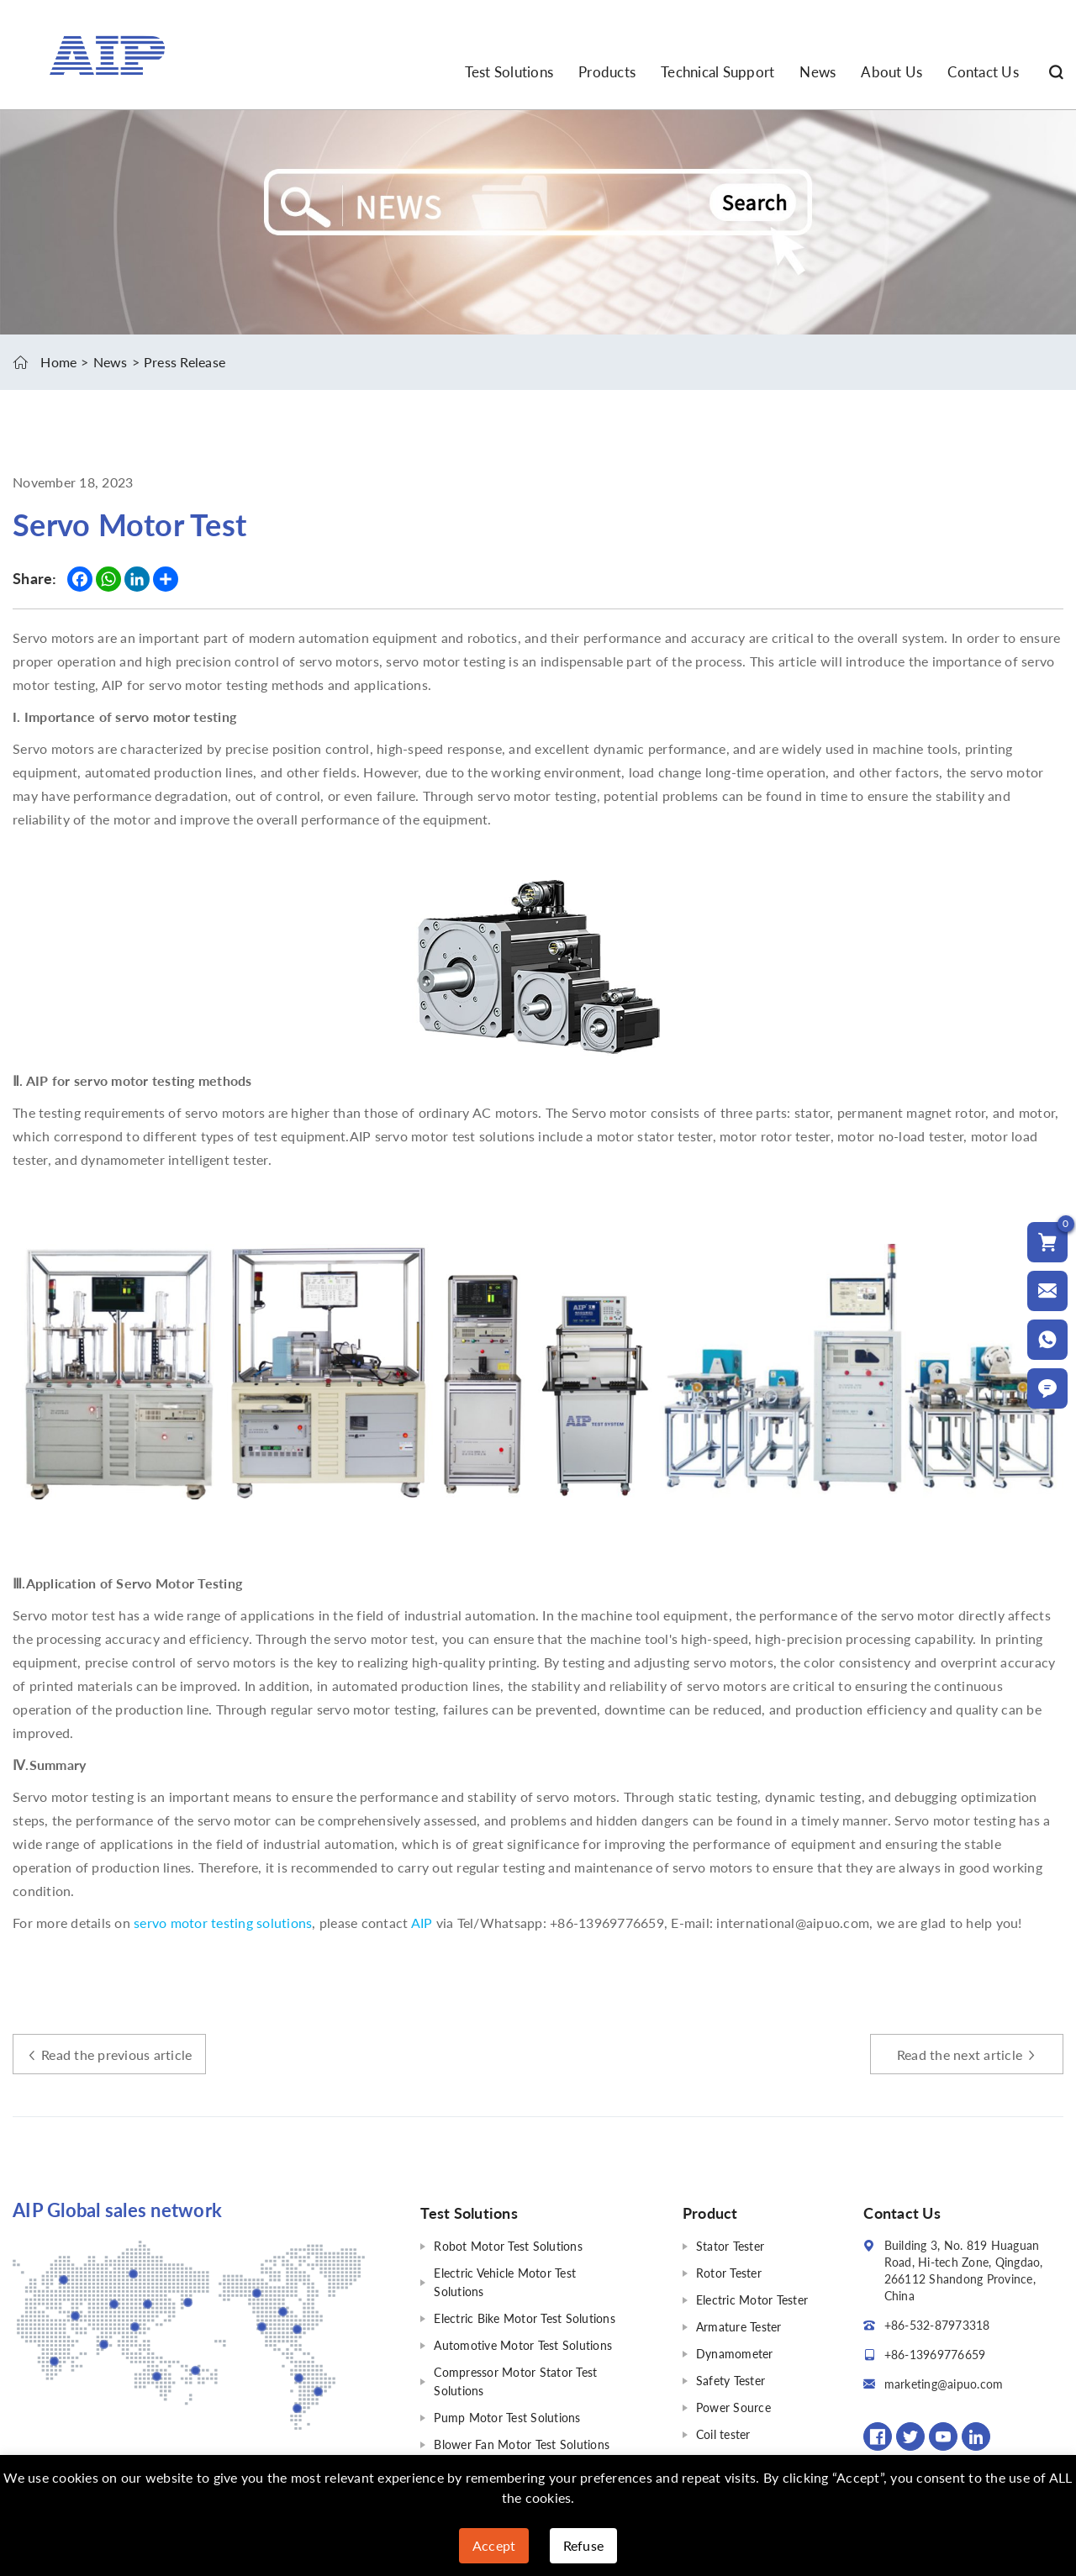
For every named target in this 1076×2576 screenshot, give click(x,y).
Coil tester (723, 2434)
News (817, 72)
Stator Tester (730, 2246)
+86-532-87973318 (937, 2325)
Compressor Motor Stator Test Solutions (515, 2381)
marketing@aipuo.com (944, 2384)
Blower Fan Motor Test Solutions (521, 2444)
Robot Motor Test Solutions (508, 2246)
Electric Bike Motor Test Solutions (524, 2318)
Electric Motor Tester (752, 2300)
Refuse (583, 2545)
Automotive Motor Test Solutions (523, 2345)
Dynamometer (734, 2354)
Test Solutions (509, 72)
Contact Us (983, 72)
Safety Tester (730, 2380)
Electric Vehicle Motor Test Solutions (505, 2282)
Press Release (184, 362)
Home (58, 362)
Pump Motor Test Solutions (507, 2417)
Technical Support (717, 72)
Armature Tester (739, 2327)
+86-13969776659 (935, 2354)
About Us (891, 72)
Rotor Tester (729, 2273)
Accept (494, 2545)
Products (607, 72)
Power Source (733, 2407)
